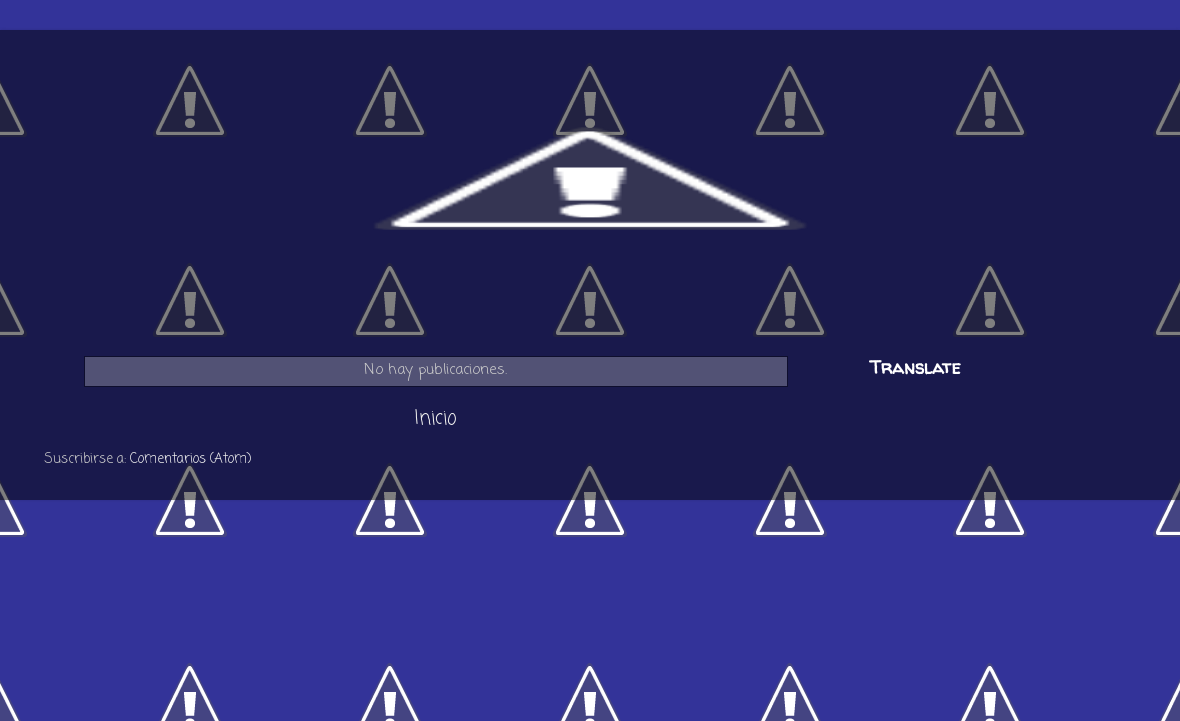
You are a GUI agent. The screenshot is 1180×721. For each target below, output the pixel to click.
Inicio (435, 419)
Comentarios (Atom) (190, 459)
